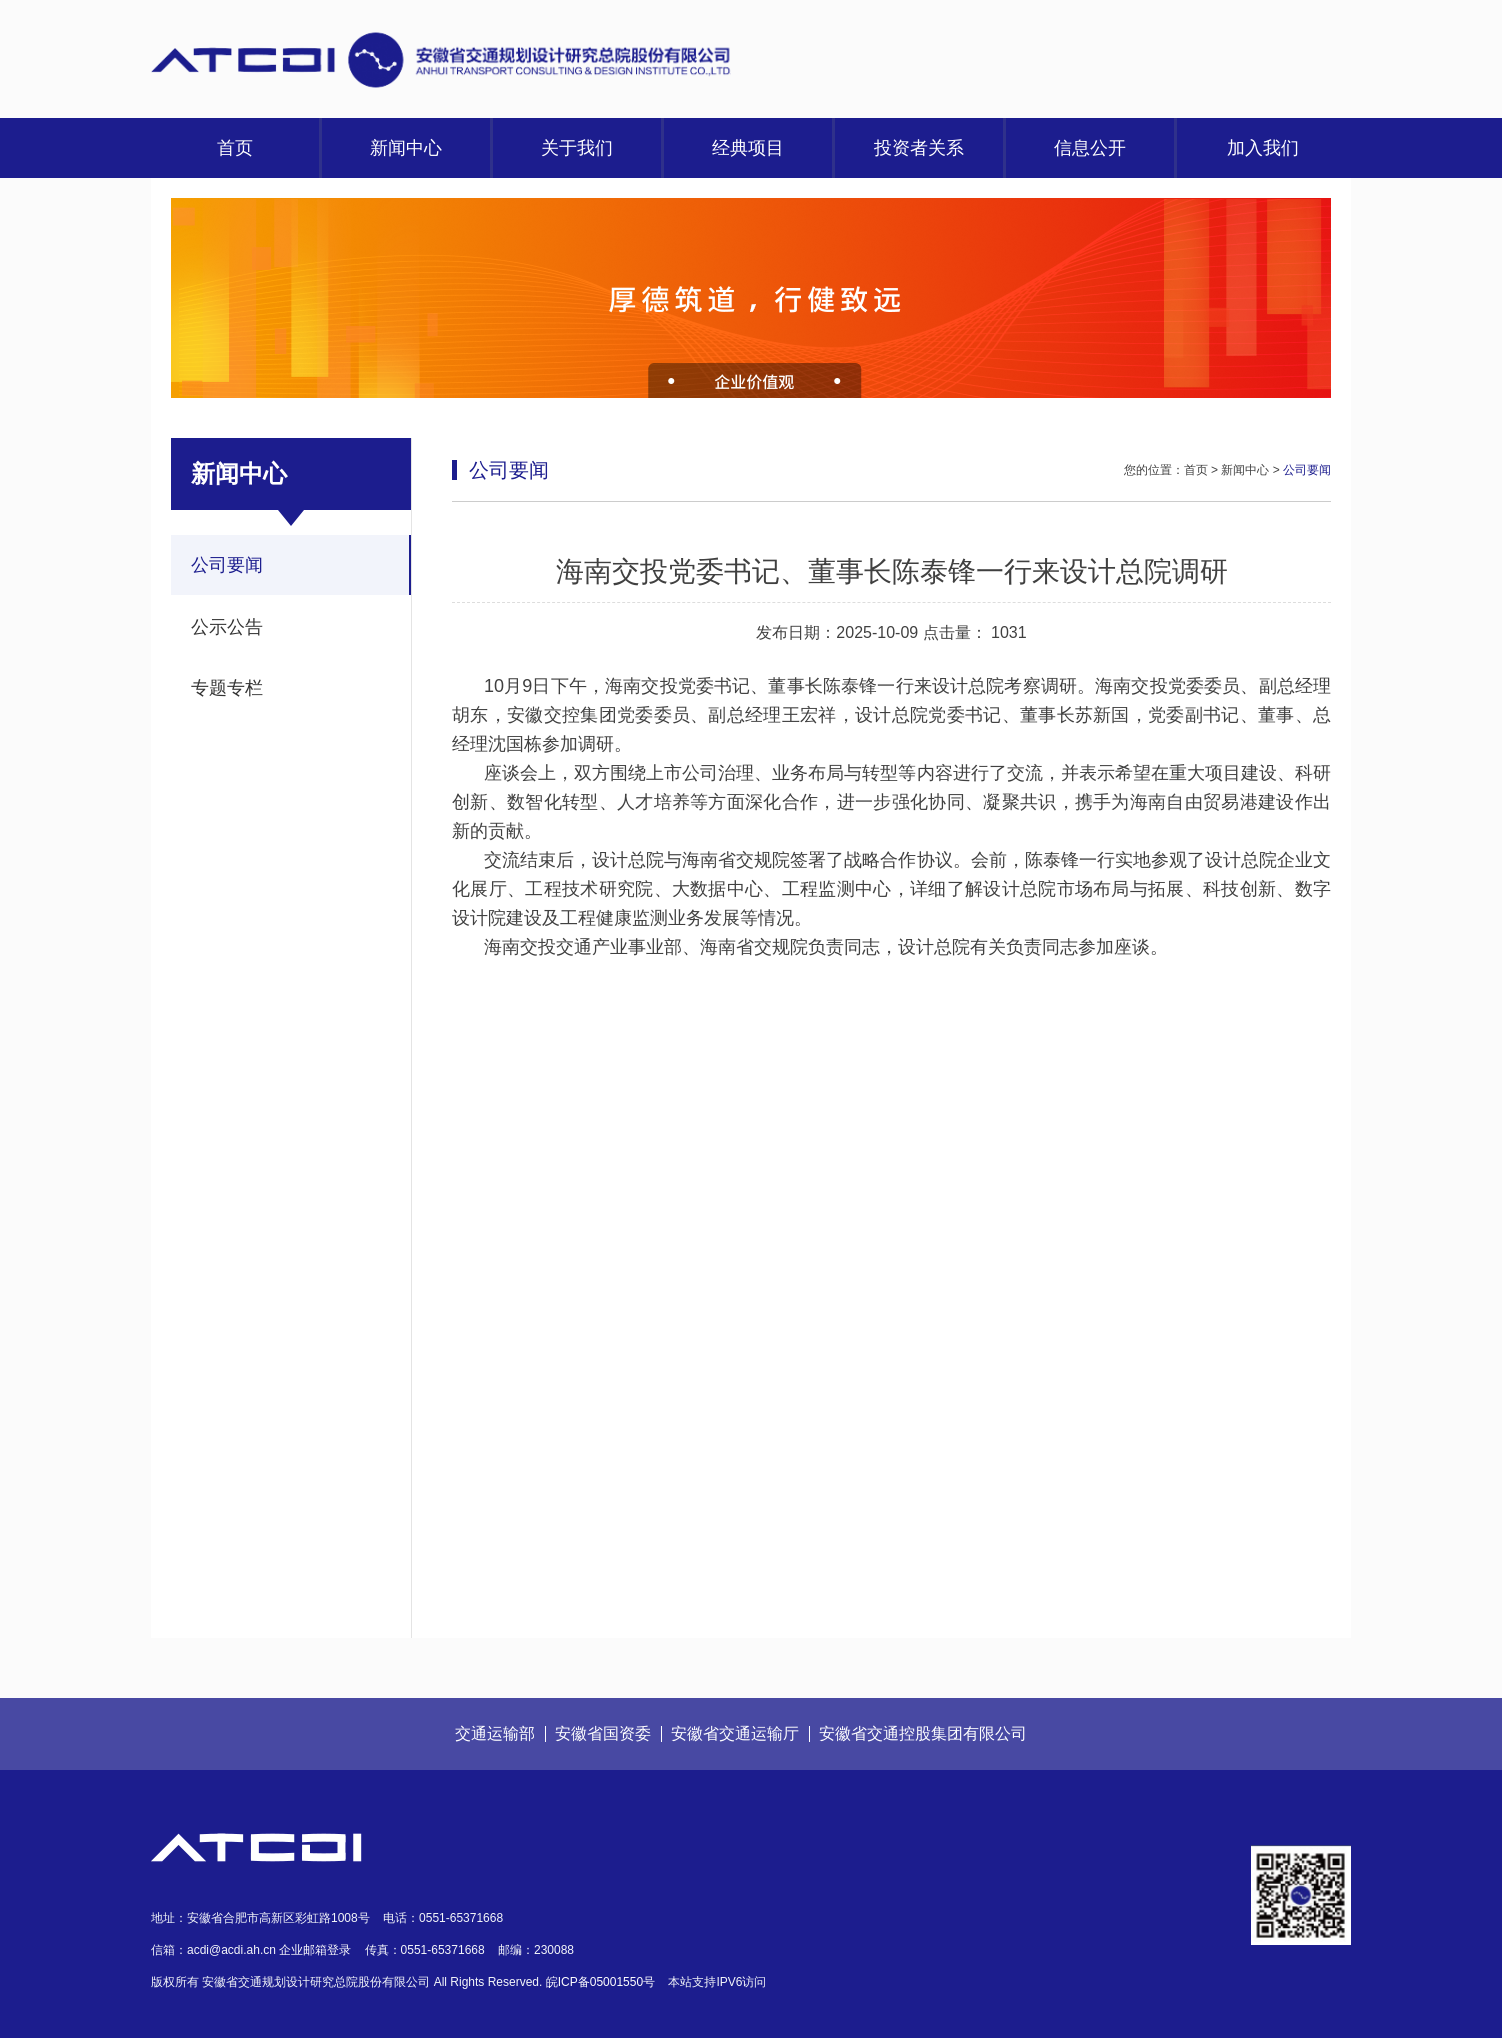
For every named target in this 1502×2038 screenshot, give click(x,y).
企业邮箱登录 (315, 1950)
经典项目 (748, 148)
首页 (235, 148)
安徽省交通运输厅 (735, 1733)
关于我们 (577, 148)
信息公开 (1090, 148)
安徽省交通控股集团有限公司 (923, 1733)
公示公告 (227, 627)
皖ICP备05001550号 (600, 1982)
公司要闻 (227, 565)
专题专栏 (227, 688)
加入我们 (1263, 148)
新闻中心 (406, 148)
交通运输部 (495, 1733)
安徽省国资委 (603, 1733)
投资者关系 (919, 148)
